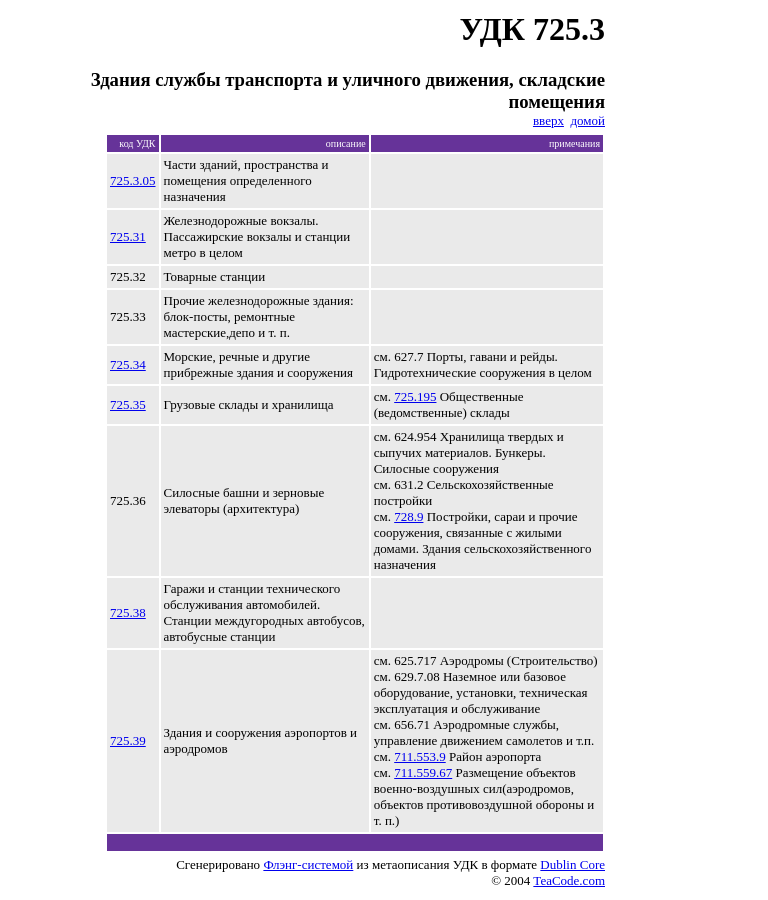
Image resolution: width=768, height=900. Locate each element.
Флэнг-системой (308, 864)
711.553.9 (420, 756)
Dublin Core (572, 864)
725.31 (128, 236)
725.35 (128, 404)
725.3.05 (133, 180)
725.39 (128, 740)
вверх (548, 120)
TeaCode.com (569, 880)
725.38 (128, 612)
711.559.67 (423, 772)
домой (587, 120)
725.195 (415, 396)
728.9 (408, 516)
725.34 (128, 364)
